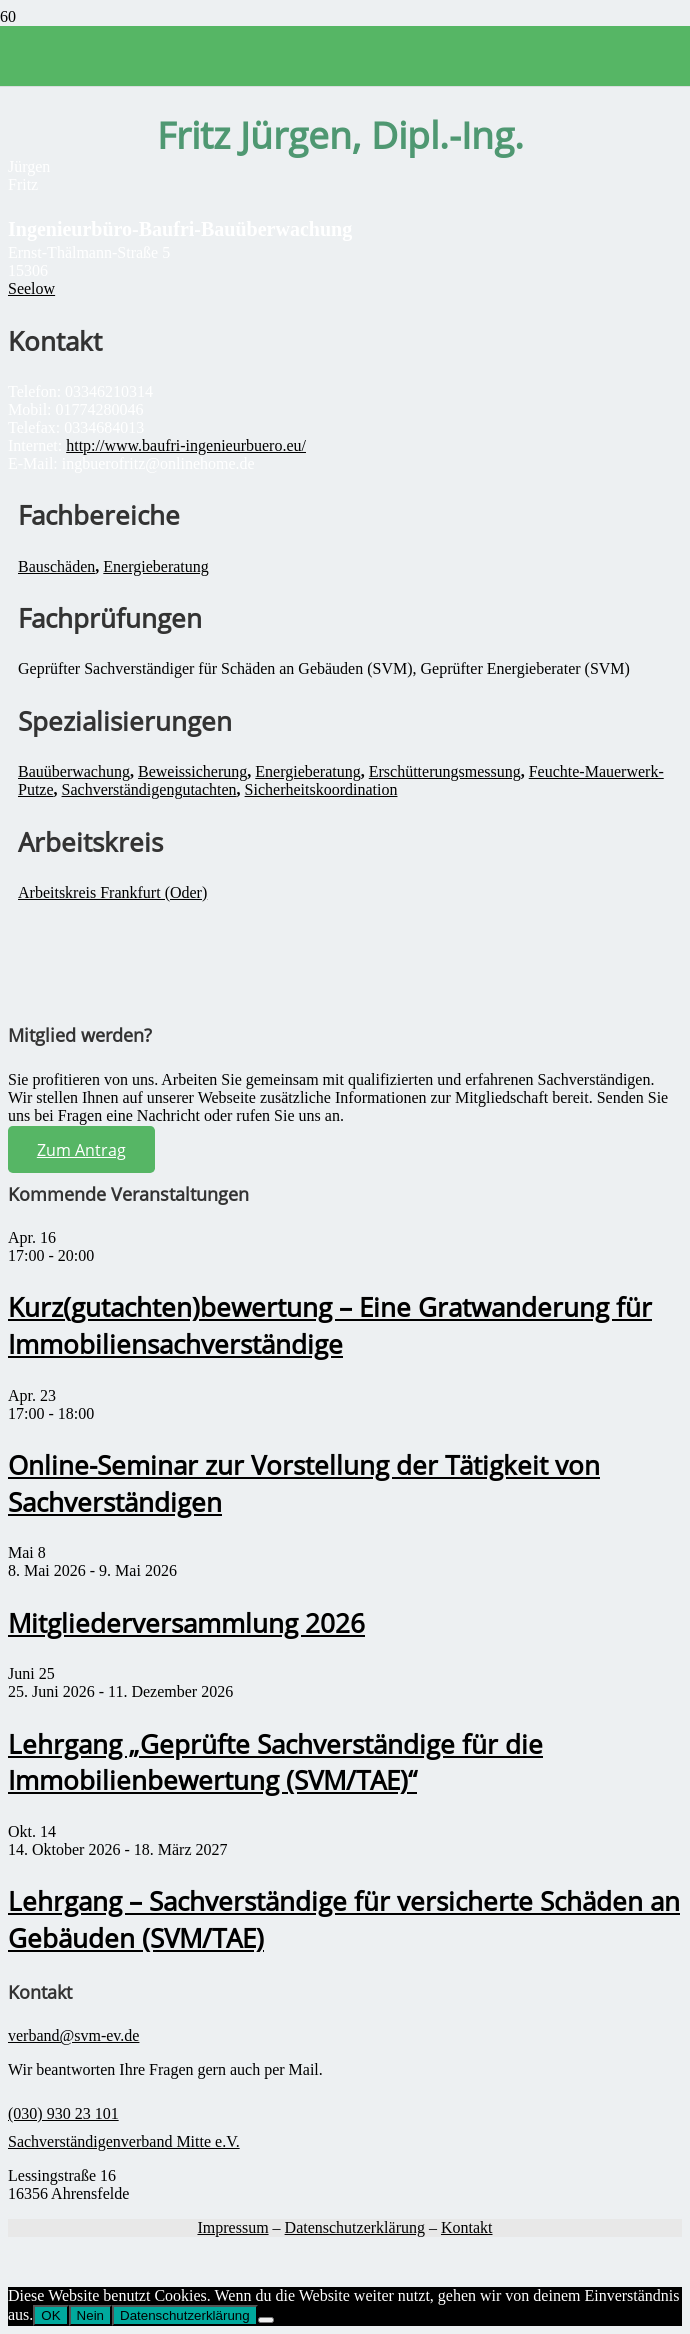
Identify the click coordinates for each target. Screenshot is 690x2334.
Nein (90, 2315)
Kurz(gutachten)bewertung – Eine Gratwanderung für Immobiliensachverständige (330, 1326)
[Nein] (266, 2320)
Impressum (232, 2227)
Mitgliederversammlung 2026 (186, 1623)
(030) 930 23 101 (63, 2113)
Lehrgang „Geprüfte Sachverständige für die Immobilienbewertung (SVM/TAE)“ (275, 1763)
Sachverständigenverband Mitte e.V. (124, 2141)
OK (50, 2315)
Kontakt (467, 2227)
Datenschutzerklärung (355, 2227)
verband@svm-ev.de (73, 2035)
